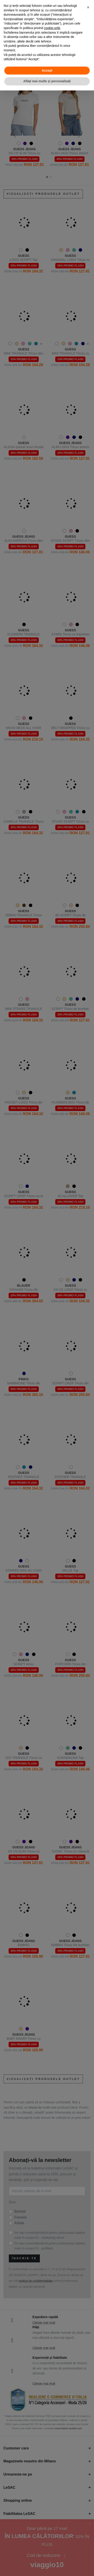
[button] (88, 7)
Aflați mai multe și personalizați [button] (47, 81)
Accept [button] (47, 70)
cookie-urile (52, 28)
